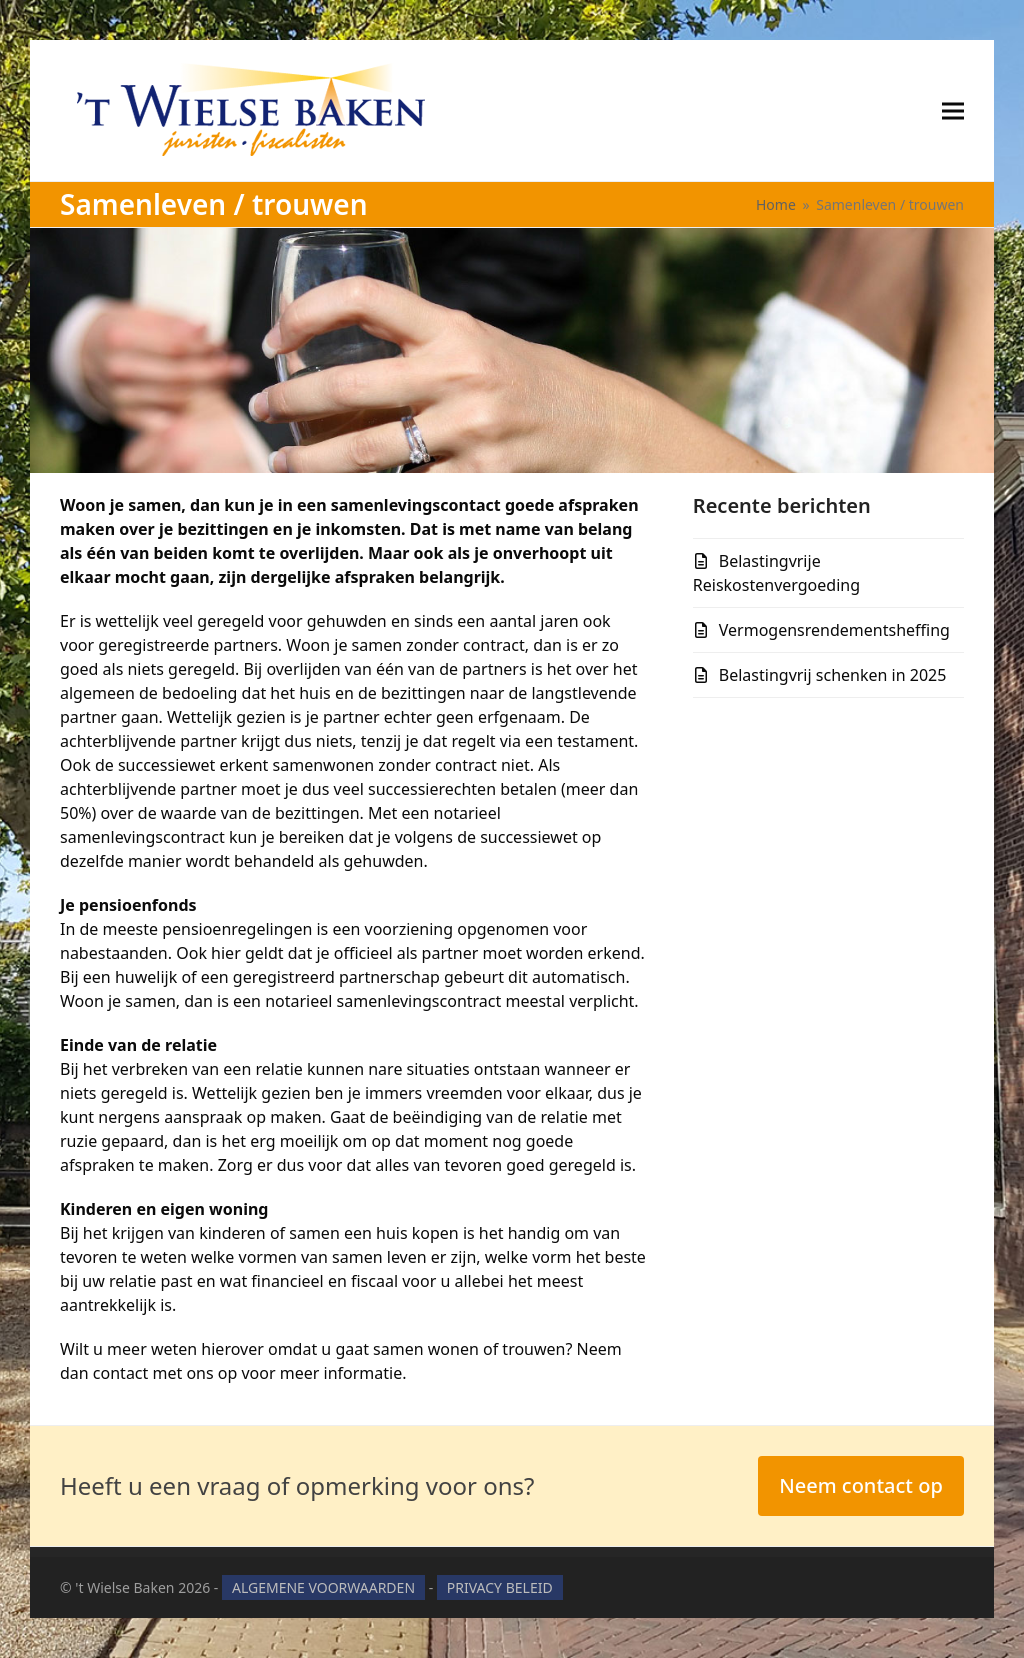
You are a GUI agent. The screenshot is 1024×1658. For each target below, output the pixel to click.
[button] (953, 110)
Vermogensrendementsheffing (834, 630)
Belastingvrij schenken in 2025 (833, 675)
